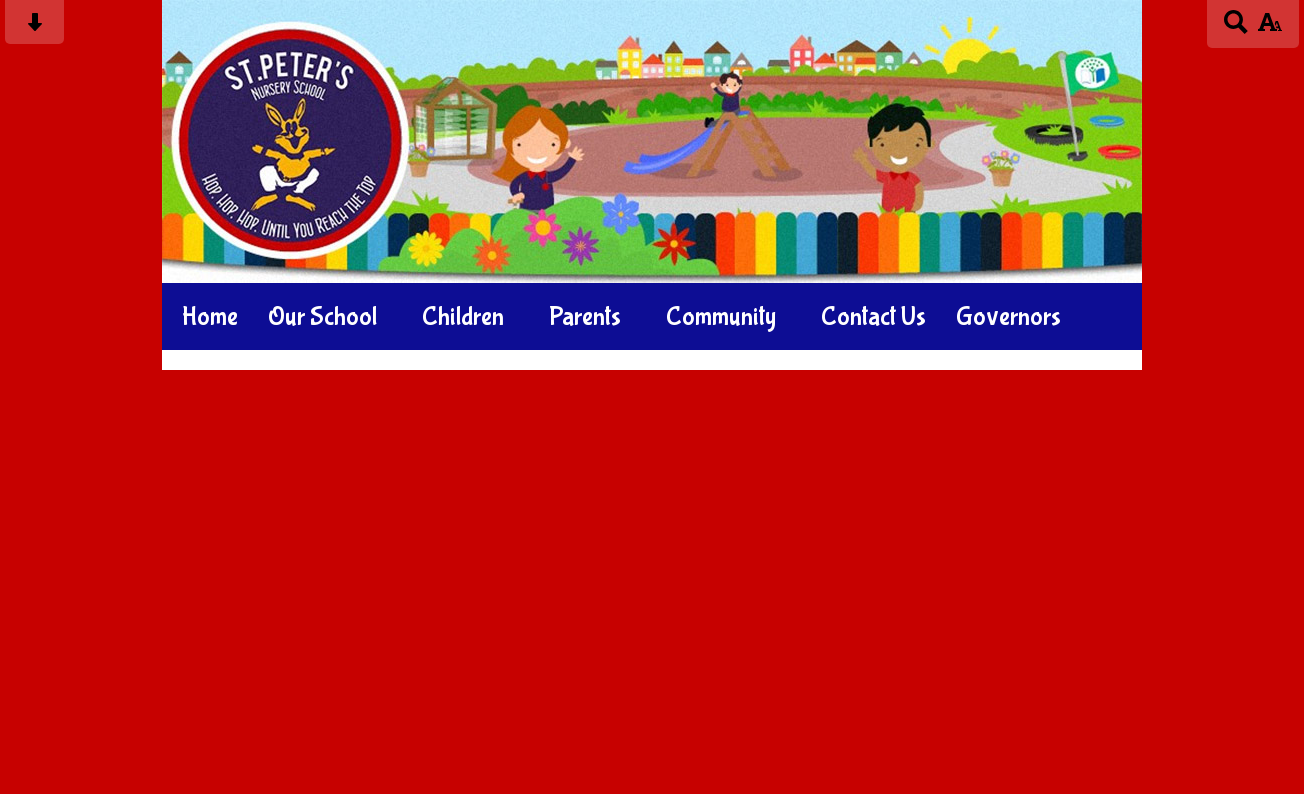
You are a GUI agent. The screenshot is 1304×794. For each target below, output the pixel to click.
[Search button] (1236, 28)
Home (210, 317)
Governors (1008, 317)
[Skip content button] (34, 28)
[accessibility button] (1269, 28)
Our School (322, 317)
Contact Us (873, 317)
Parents (585, 317)
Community (721, 317)
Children (463, 317)
